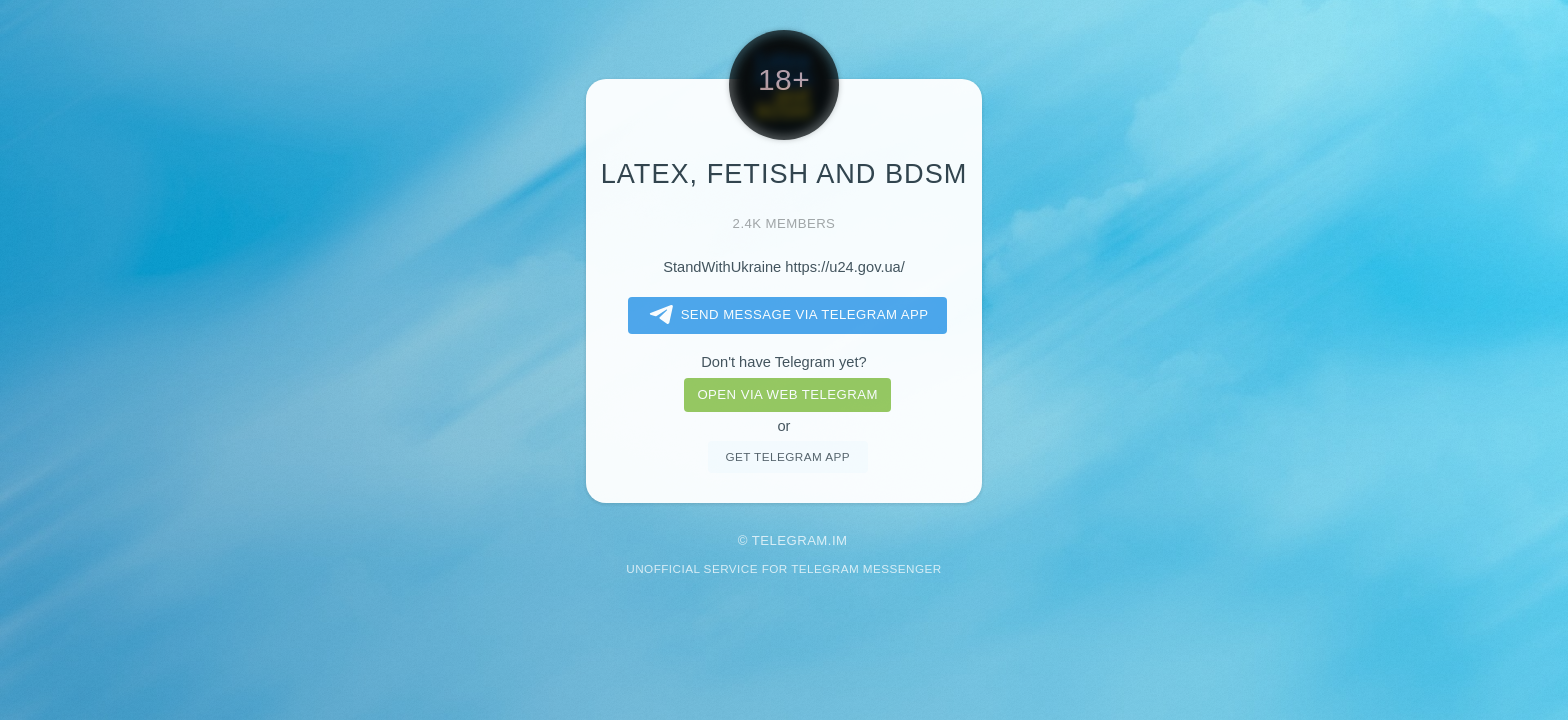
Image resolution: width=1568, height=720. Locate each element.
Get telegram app (787, 456)
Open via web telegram (787, 394)
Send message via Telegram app (785, 315)
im (840, 540)
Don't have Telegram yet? (783, 362)
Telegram (790, 540)
